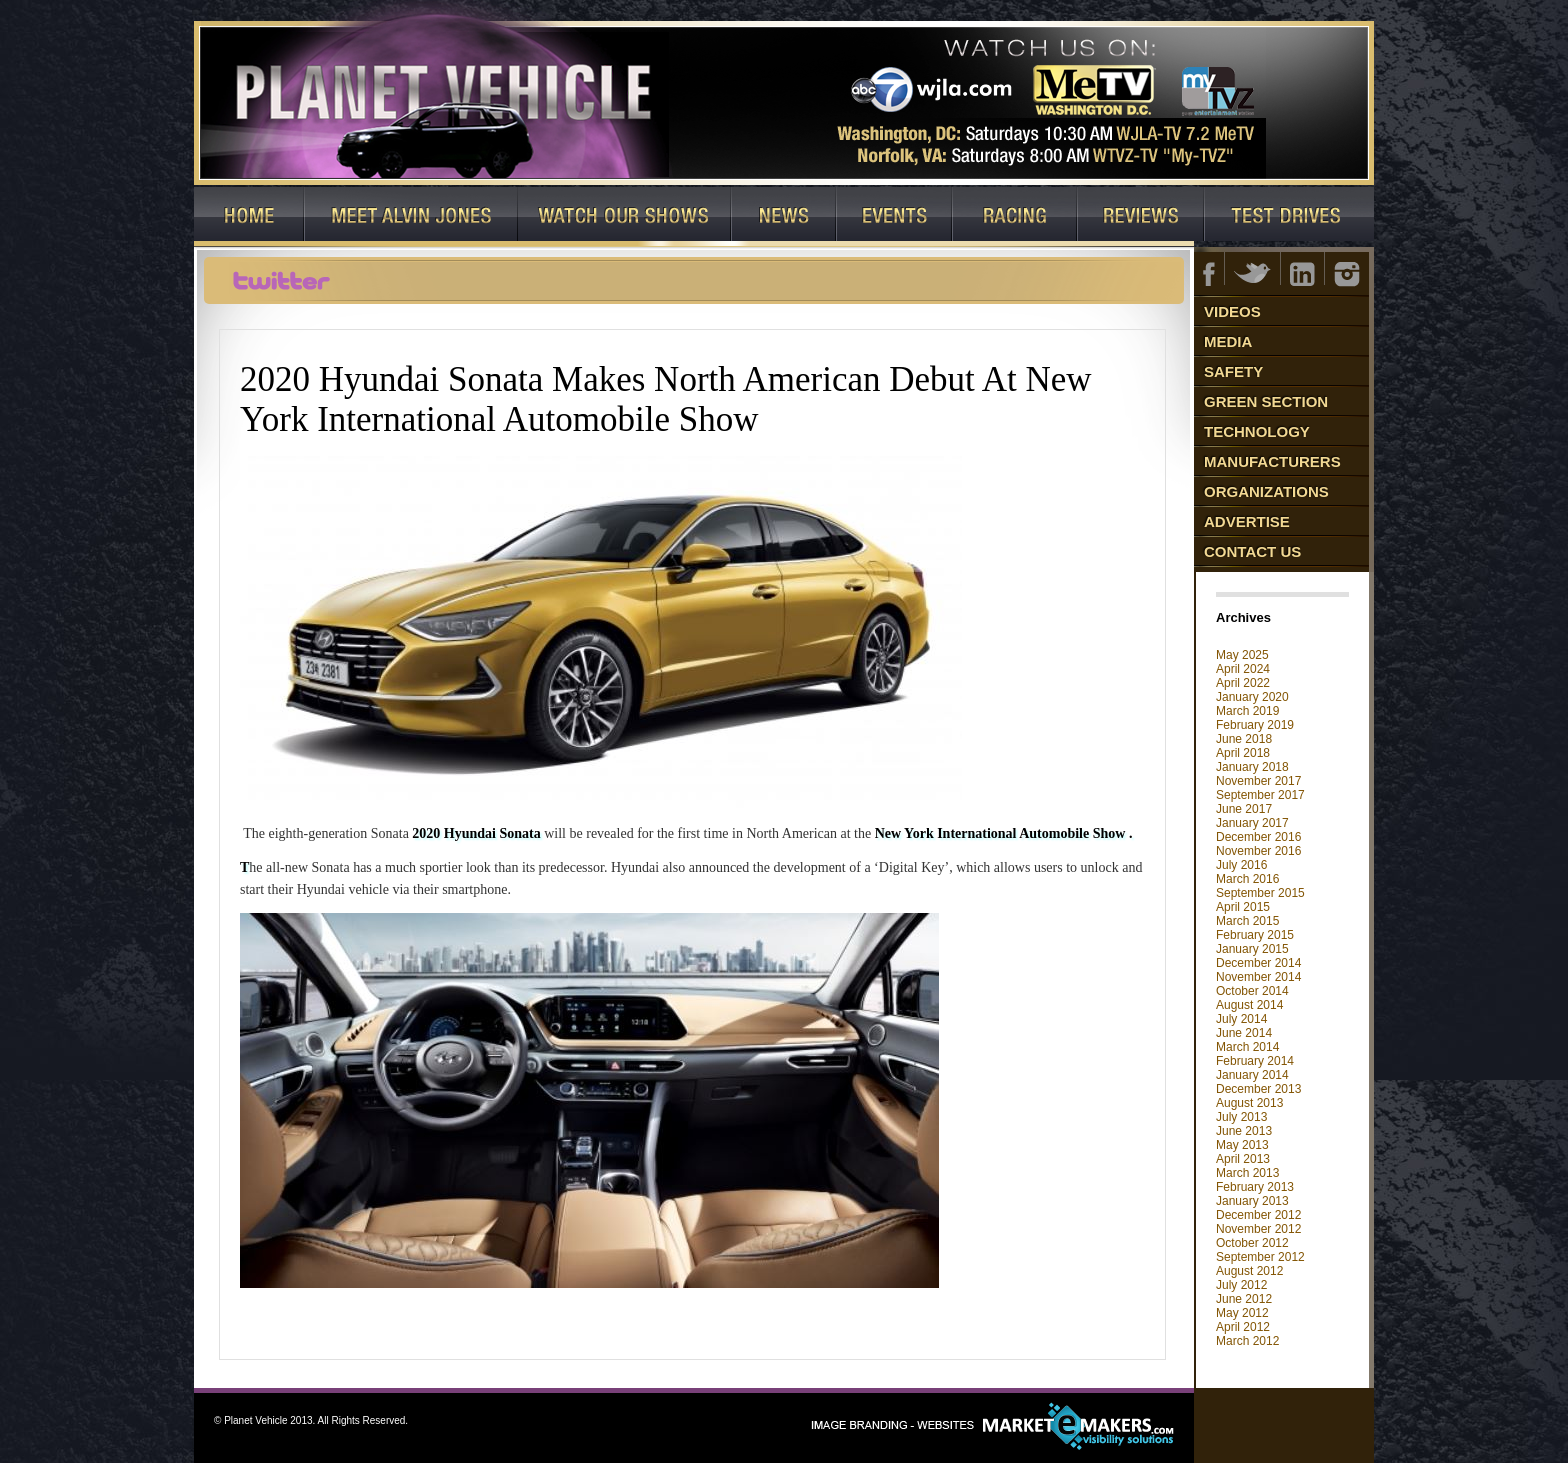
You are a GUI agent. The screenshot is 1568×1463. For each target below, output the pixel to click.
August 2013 (1249, 1103)
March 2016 (1247, 879)
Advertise (1247, 521)
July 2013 (1241, 1117)
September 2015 (1260, 893)
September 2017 (1260, 795)
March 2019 (1247, 711)
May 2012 (1242, 1313)
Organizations (1266, 491)
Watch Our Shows (625, 217)
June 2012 (1244, 1299)
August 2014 (1249, 1005)
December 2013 (1258, 1089)
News (784, 217)
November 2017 (1258, 781)
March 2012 (1247, 1341)
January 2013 (1252, 1201)
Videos (1232, 311)
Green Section (1266, 401)
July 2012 (1241, 1285)
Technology (1257, 431)
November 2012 (1258, 1229)
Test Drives (1289, 217)
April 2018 (1243, 753)
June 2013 (1244, 1131)
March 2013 (1247, 1173)
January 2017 (1252, 823)
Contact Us (1252, 551)
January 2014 (1252, 1075)
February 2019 (1255, 725)
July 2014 (1241, 1019)
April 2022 (1243, 683)
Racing (1015, 217)
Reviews (1141, 217)
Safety (1233, 371)
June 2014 (1244, 1033)
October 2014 (1252, 991)
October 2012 (1252, 1243)
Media (1228, 341)
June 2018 (1244, 739)
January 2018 (1252, 767)
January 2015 (1252, 949)
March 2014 (1247, 1047)
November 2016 (1258, 851)
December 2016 (1258, 837)
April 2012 (1243, 1327)
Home (249, 217)
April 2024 (1243, 669)
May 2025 (1242, 655)
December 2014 (1258, 963)
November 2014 (1258, 977)
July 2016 (1241, 865)
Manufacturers (1272, 461)
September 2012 (1260, 1257)
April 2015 (1243, 907)
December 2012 (1258, 1215)
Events (895, 217)
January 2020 (1252, 697)
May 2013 (1242, 1145)
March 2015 (1247, 921)
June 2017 (1244, 809)
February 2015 (1255, 935)
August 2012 (1249, 1271)
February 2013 (1255, 1187)
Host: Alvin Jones (411, 217)
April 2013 (1243, 1159)
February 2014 (1255, 1061)
